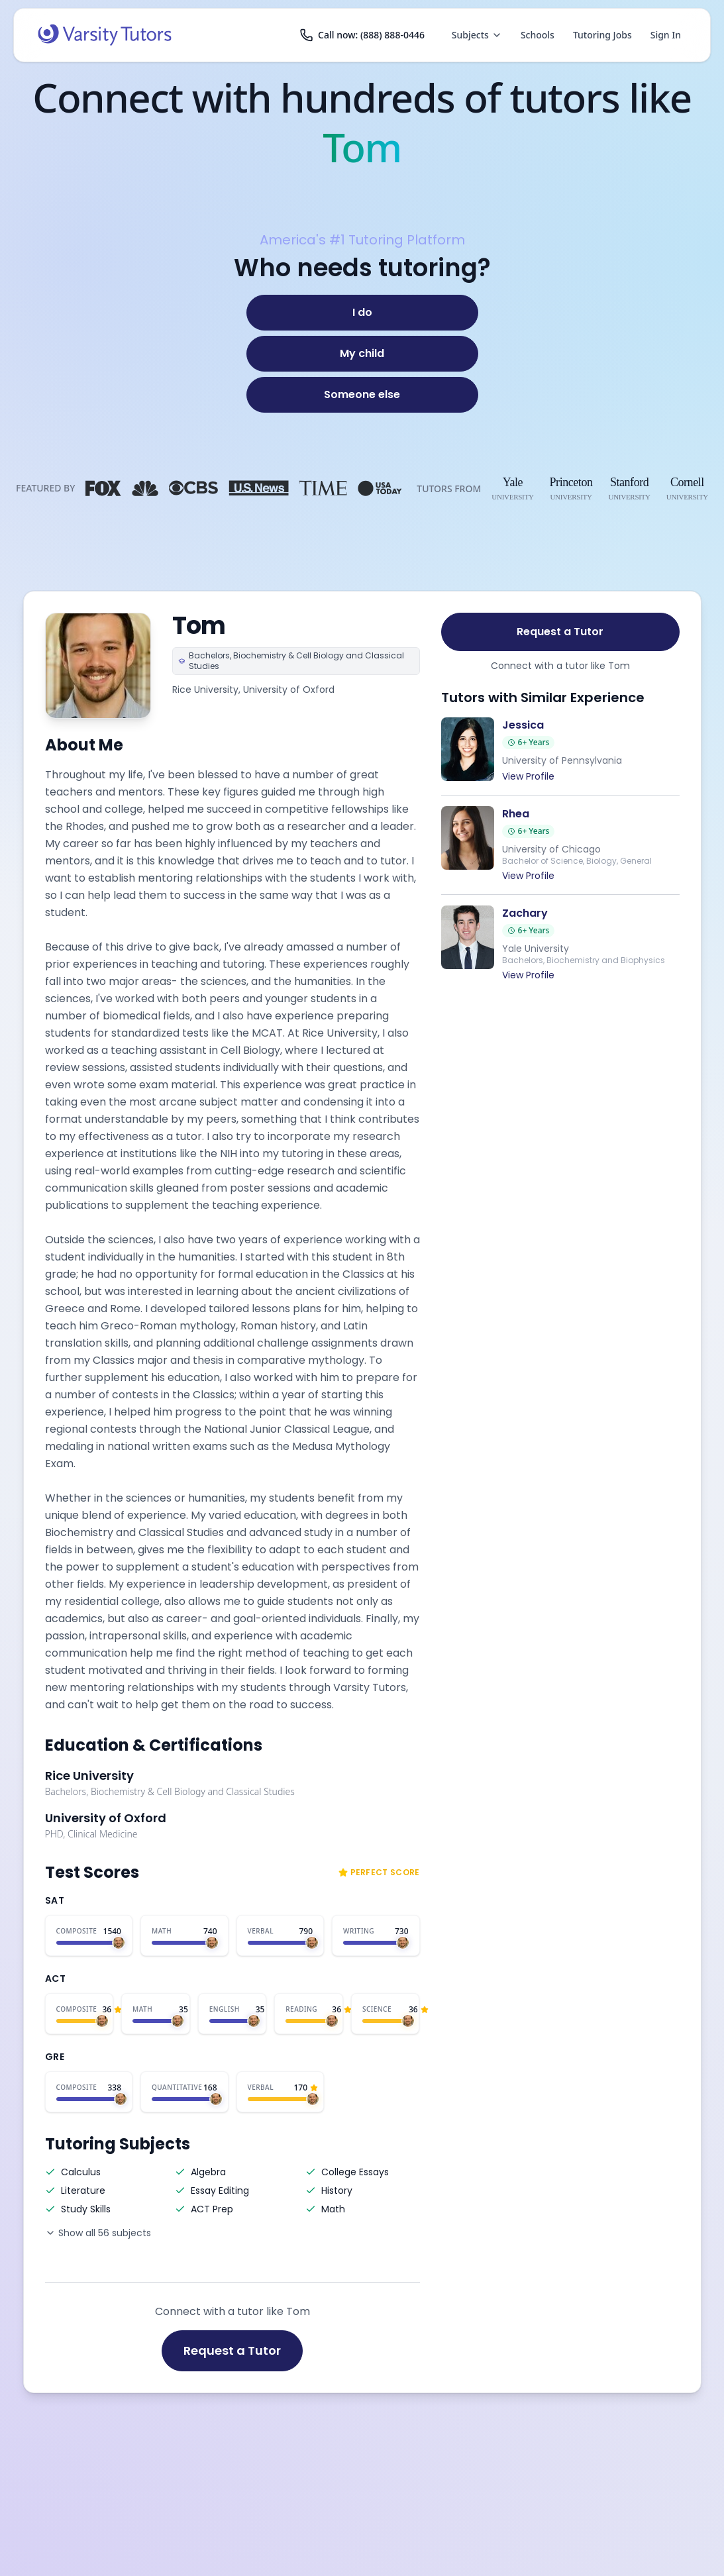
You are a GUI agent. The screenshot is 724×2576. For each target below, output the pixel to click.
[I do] (362, 313)
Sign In (665, 34)
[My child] (362, 354)
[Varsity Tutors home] (104, 35)
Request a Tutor (232, 2350)
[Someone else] (362, 395)
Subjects (477, 34)
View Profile (528, 776)
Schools (537, 34)
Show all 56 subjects (98, 2233)
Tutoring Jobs (602, 34)
